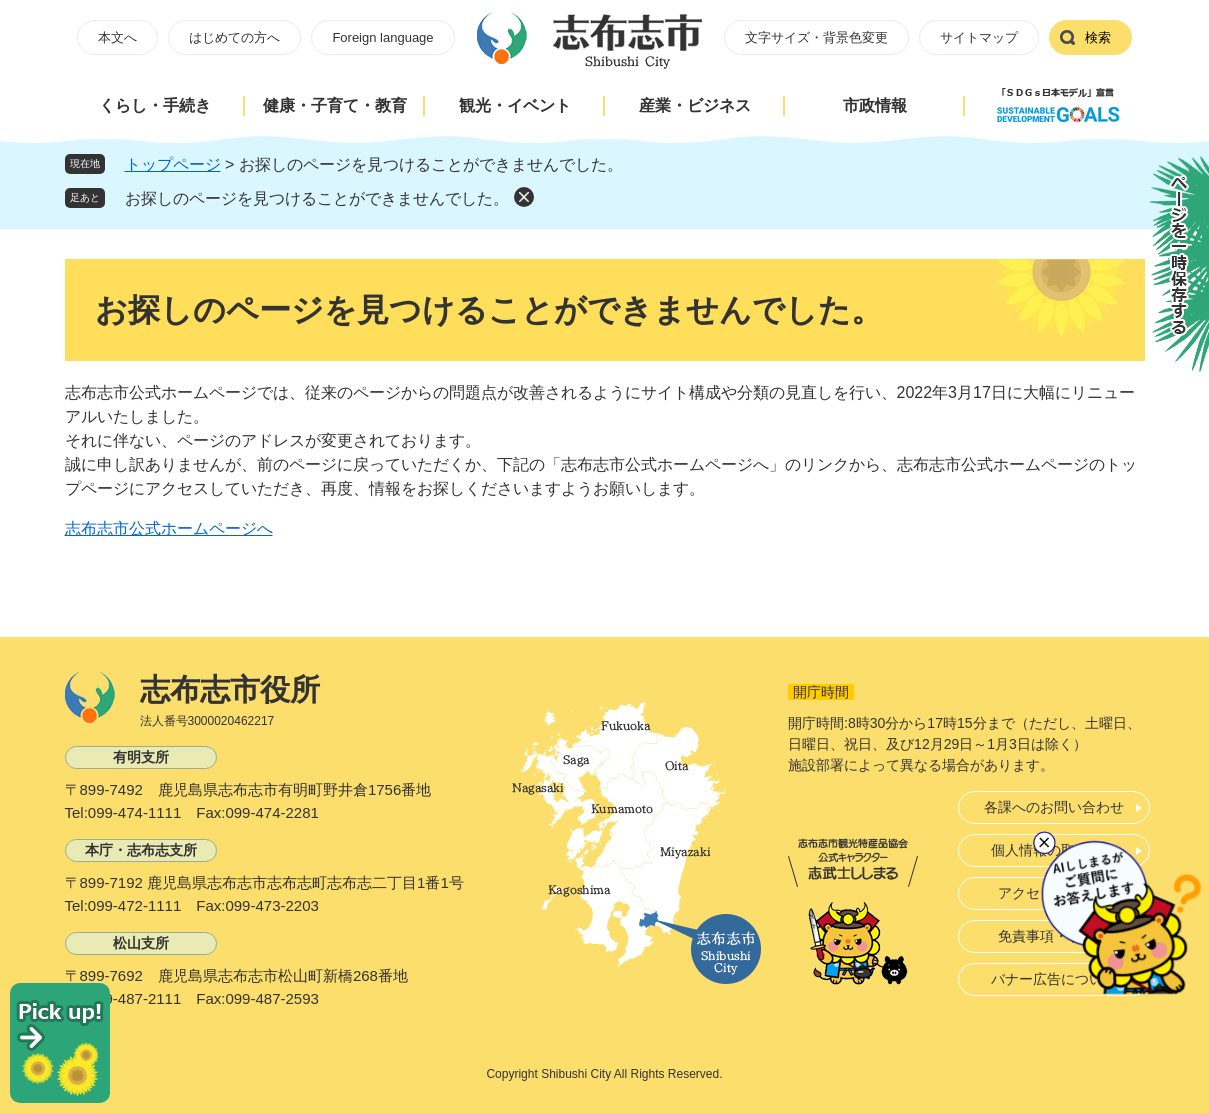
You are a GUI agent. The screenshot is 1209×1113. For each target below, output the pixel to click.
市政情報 (875, 105)
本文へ (117, 37)
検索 (1098, 37)
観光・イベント (515, 105)
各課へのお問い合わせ (1054, 807)
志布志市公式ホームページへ (169, 528)
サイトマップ (979, 37)
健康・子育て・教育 (335, 105)
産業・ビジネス (695, 105)
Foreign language (382, 37)
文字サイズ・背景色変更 (816, 37)
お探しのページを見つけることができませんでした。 (317, 198)
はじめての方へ (234, 37)
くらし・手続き (155, 105)
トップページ (173, 164)
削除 (524, 197)
